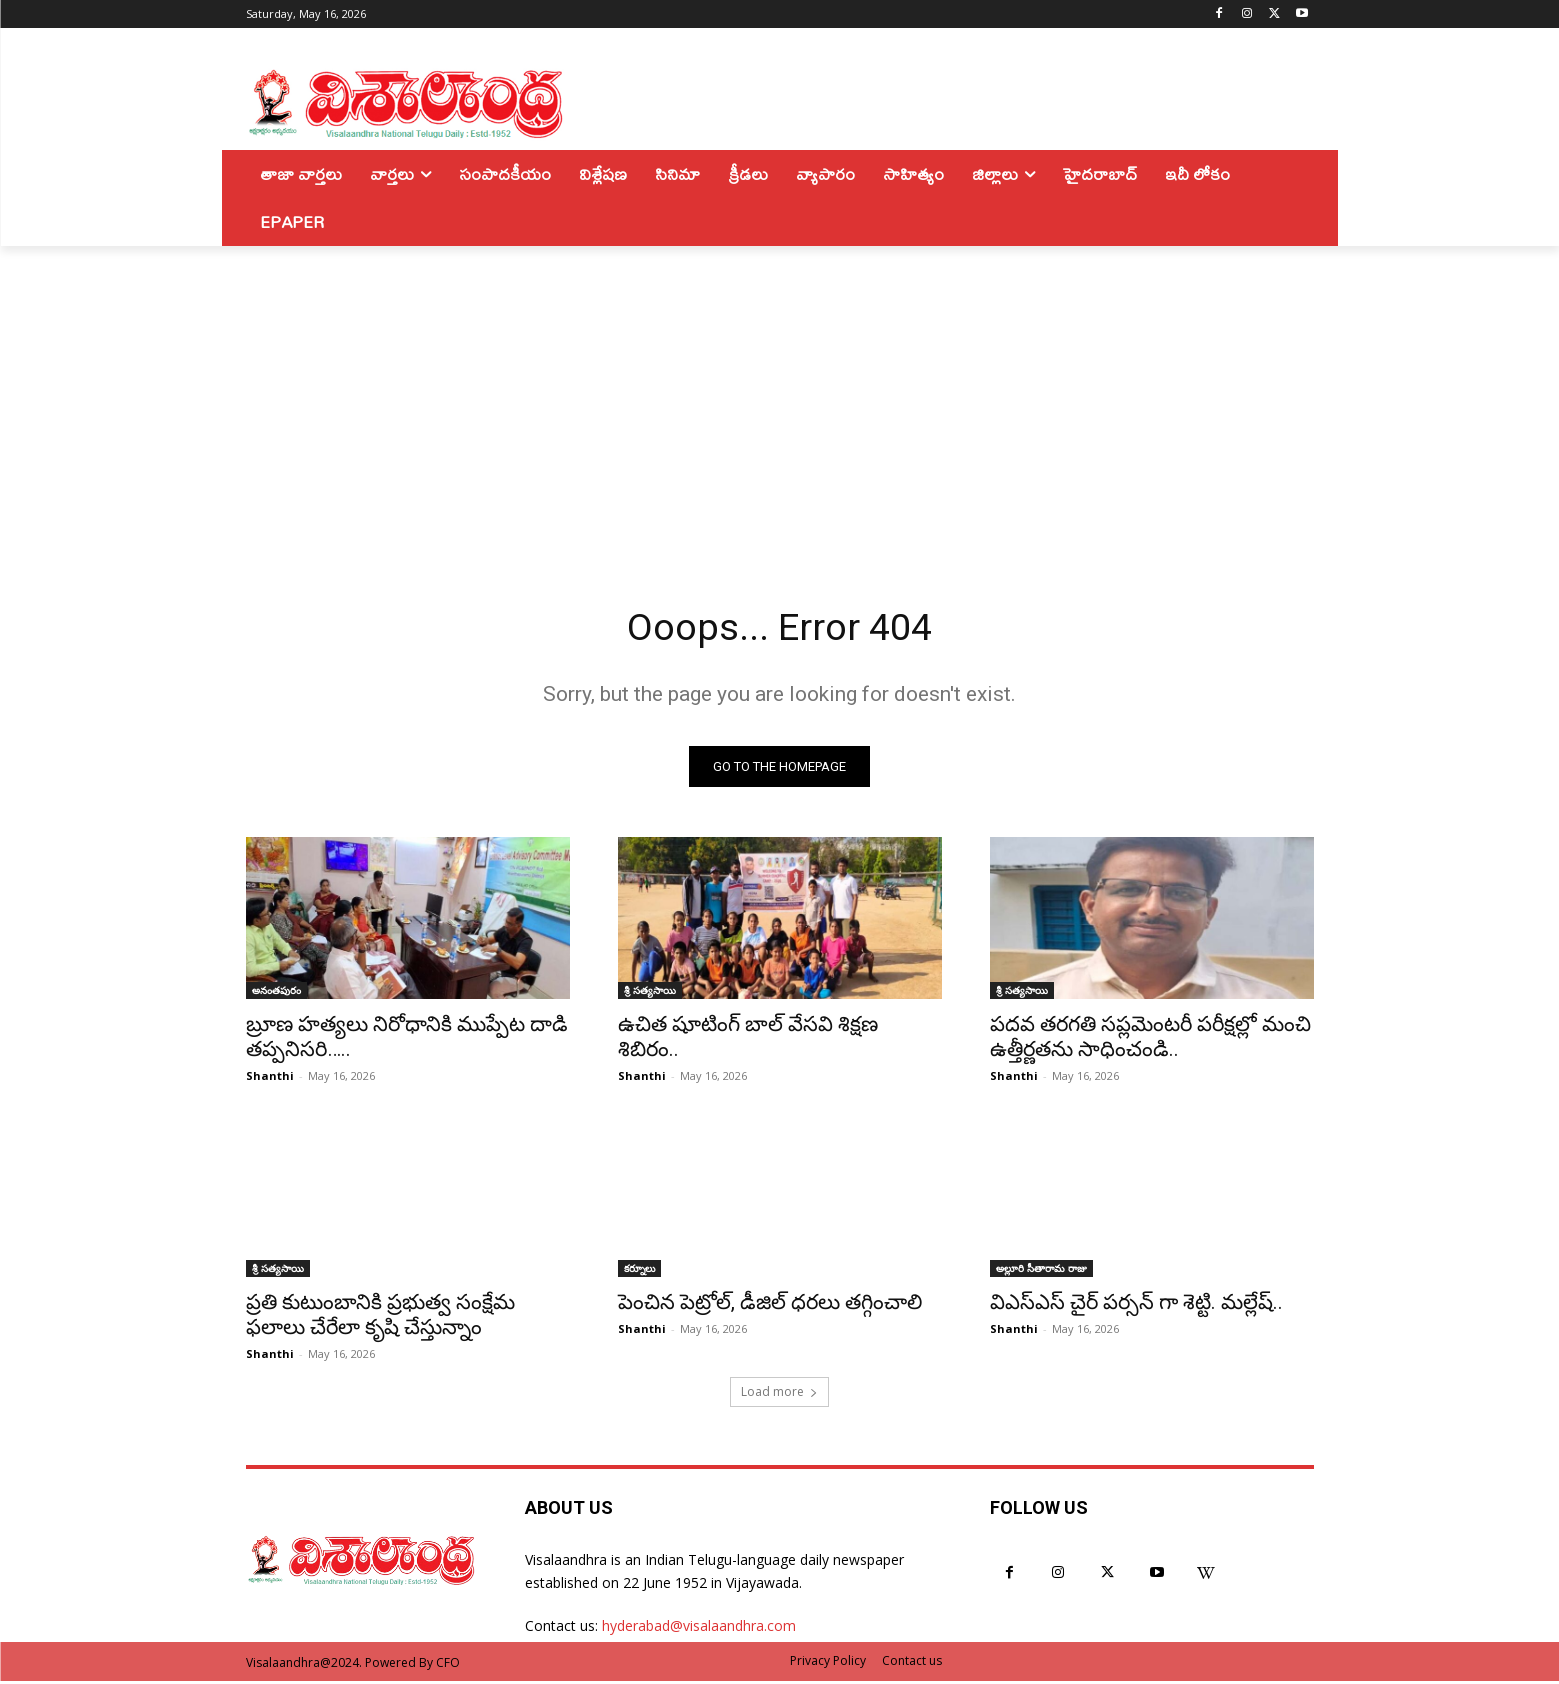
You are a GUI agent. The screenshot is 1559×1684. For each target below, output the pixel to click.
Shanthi (270, 1078)
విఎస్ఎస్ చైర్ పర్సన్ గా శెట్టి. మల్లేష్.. (1136, 1305)
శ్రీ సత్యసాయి (650, 993)
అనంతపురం (276, 993)
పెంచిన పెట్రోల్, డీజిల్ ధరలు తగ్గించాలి (770, 1305)
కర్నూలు (639, 1271)
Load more (779, 1394)
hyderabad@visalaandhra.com (699, 1628)
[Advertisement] (780, 396)
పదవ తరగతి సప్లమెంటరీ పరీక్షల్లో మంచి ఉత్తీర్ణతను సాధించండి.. (1150, 1039)
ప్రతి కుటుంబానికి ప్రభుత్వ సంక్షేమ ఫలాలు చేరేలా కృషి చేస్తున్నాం (380, 1317)
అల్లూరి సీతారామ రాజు (1041, 1271)
